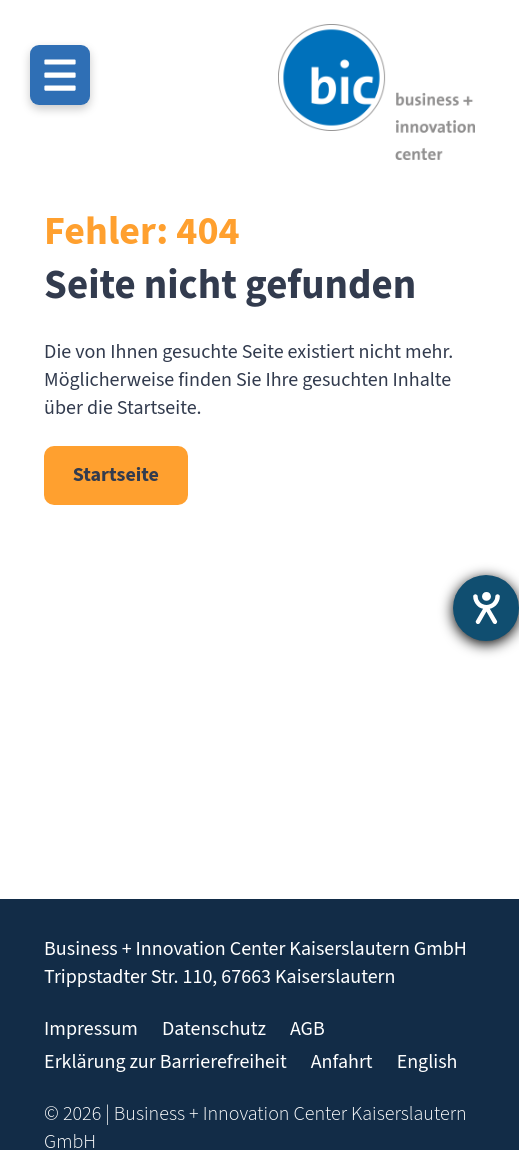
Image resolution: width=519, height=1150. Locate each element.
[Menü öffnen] (60, 75)
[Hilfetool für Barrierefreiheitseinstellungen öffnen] (486, 608)
